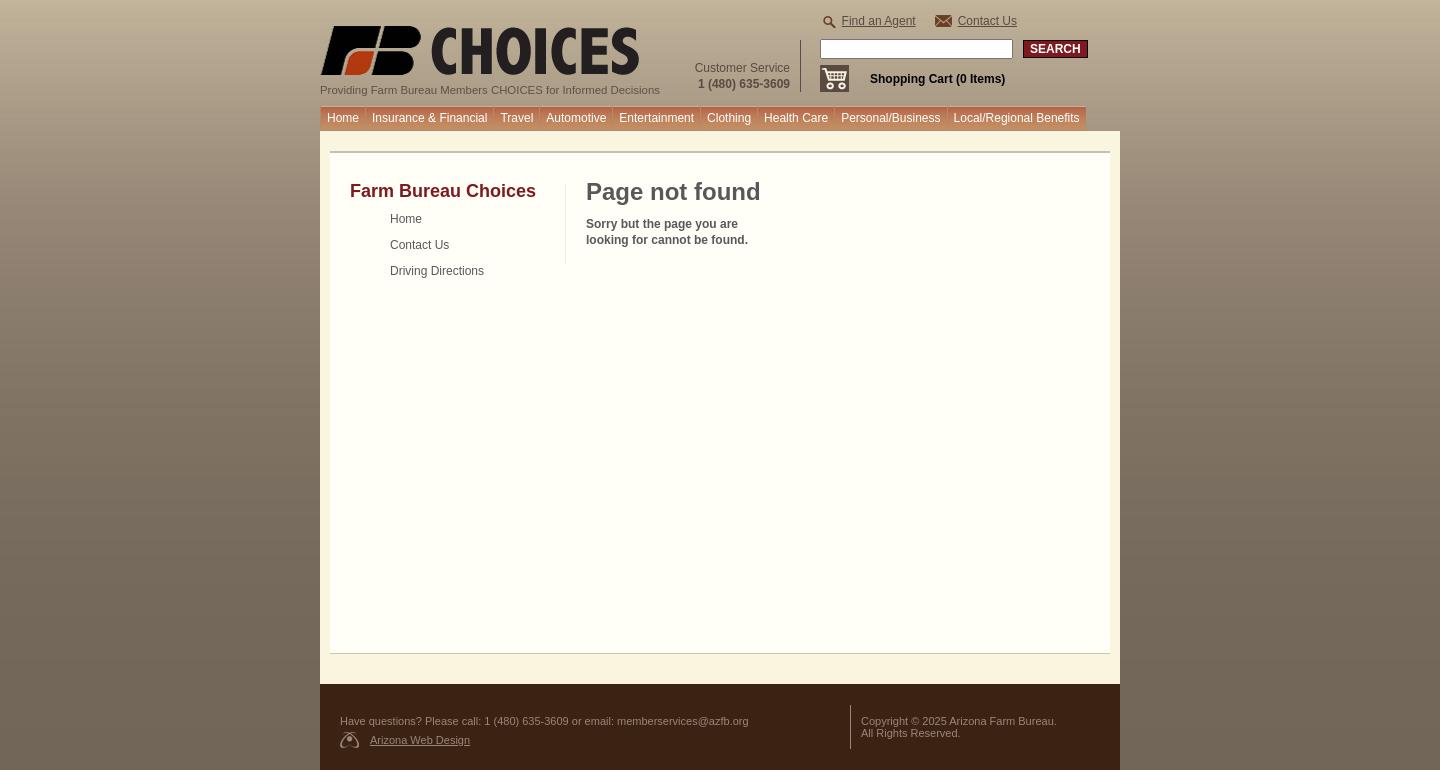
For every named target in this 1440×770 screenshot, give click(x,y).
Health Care (796, 118)
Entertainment (656, 118)
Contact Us (987, 21)
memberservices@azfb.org (683, 721)
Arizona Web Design (420, 740)
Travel (516, 118)
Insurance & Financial (429, 118)
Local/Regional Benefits (1017, 118)
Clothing (729, 118)
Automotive (576, 118)
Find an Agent (879, 21)
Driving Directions (437, 271)
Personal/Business (890, 118)
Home (343, 118)
